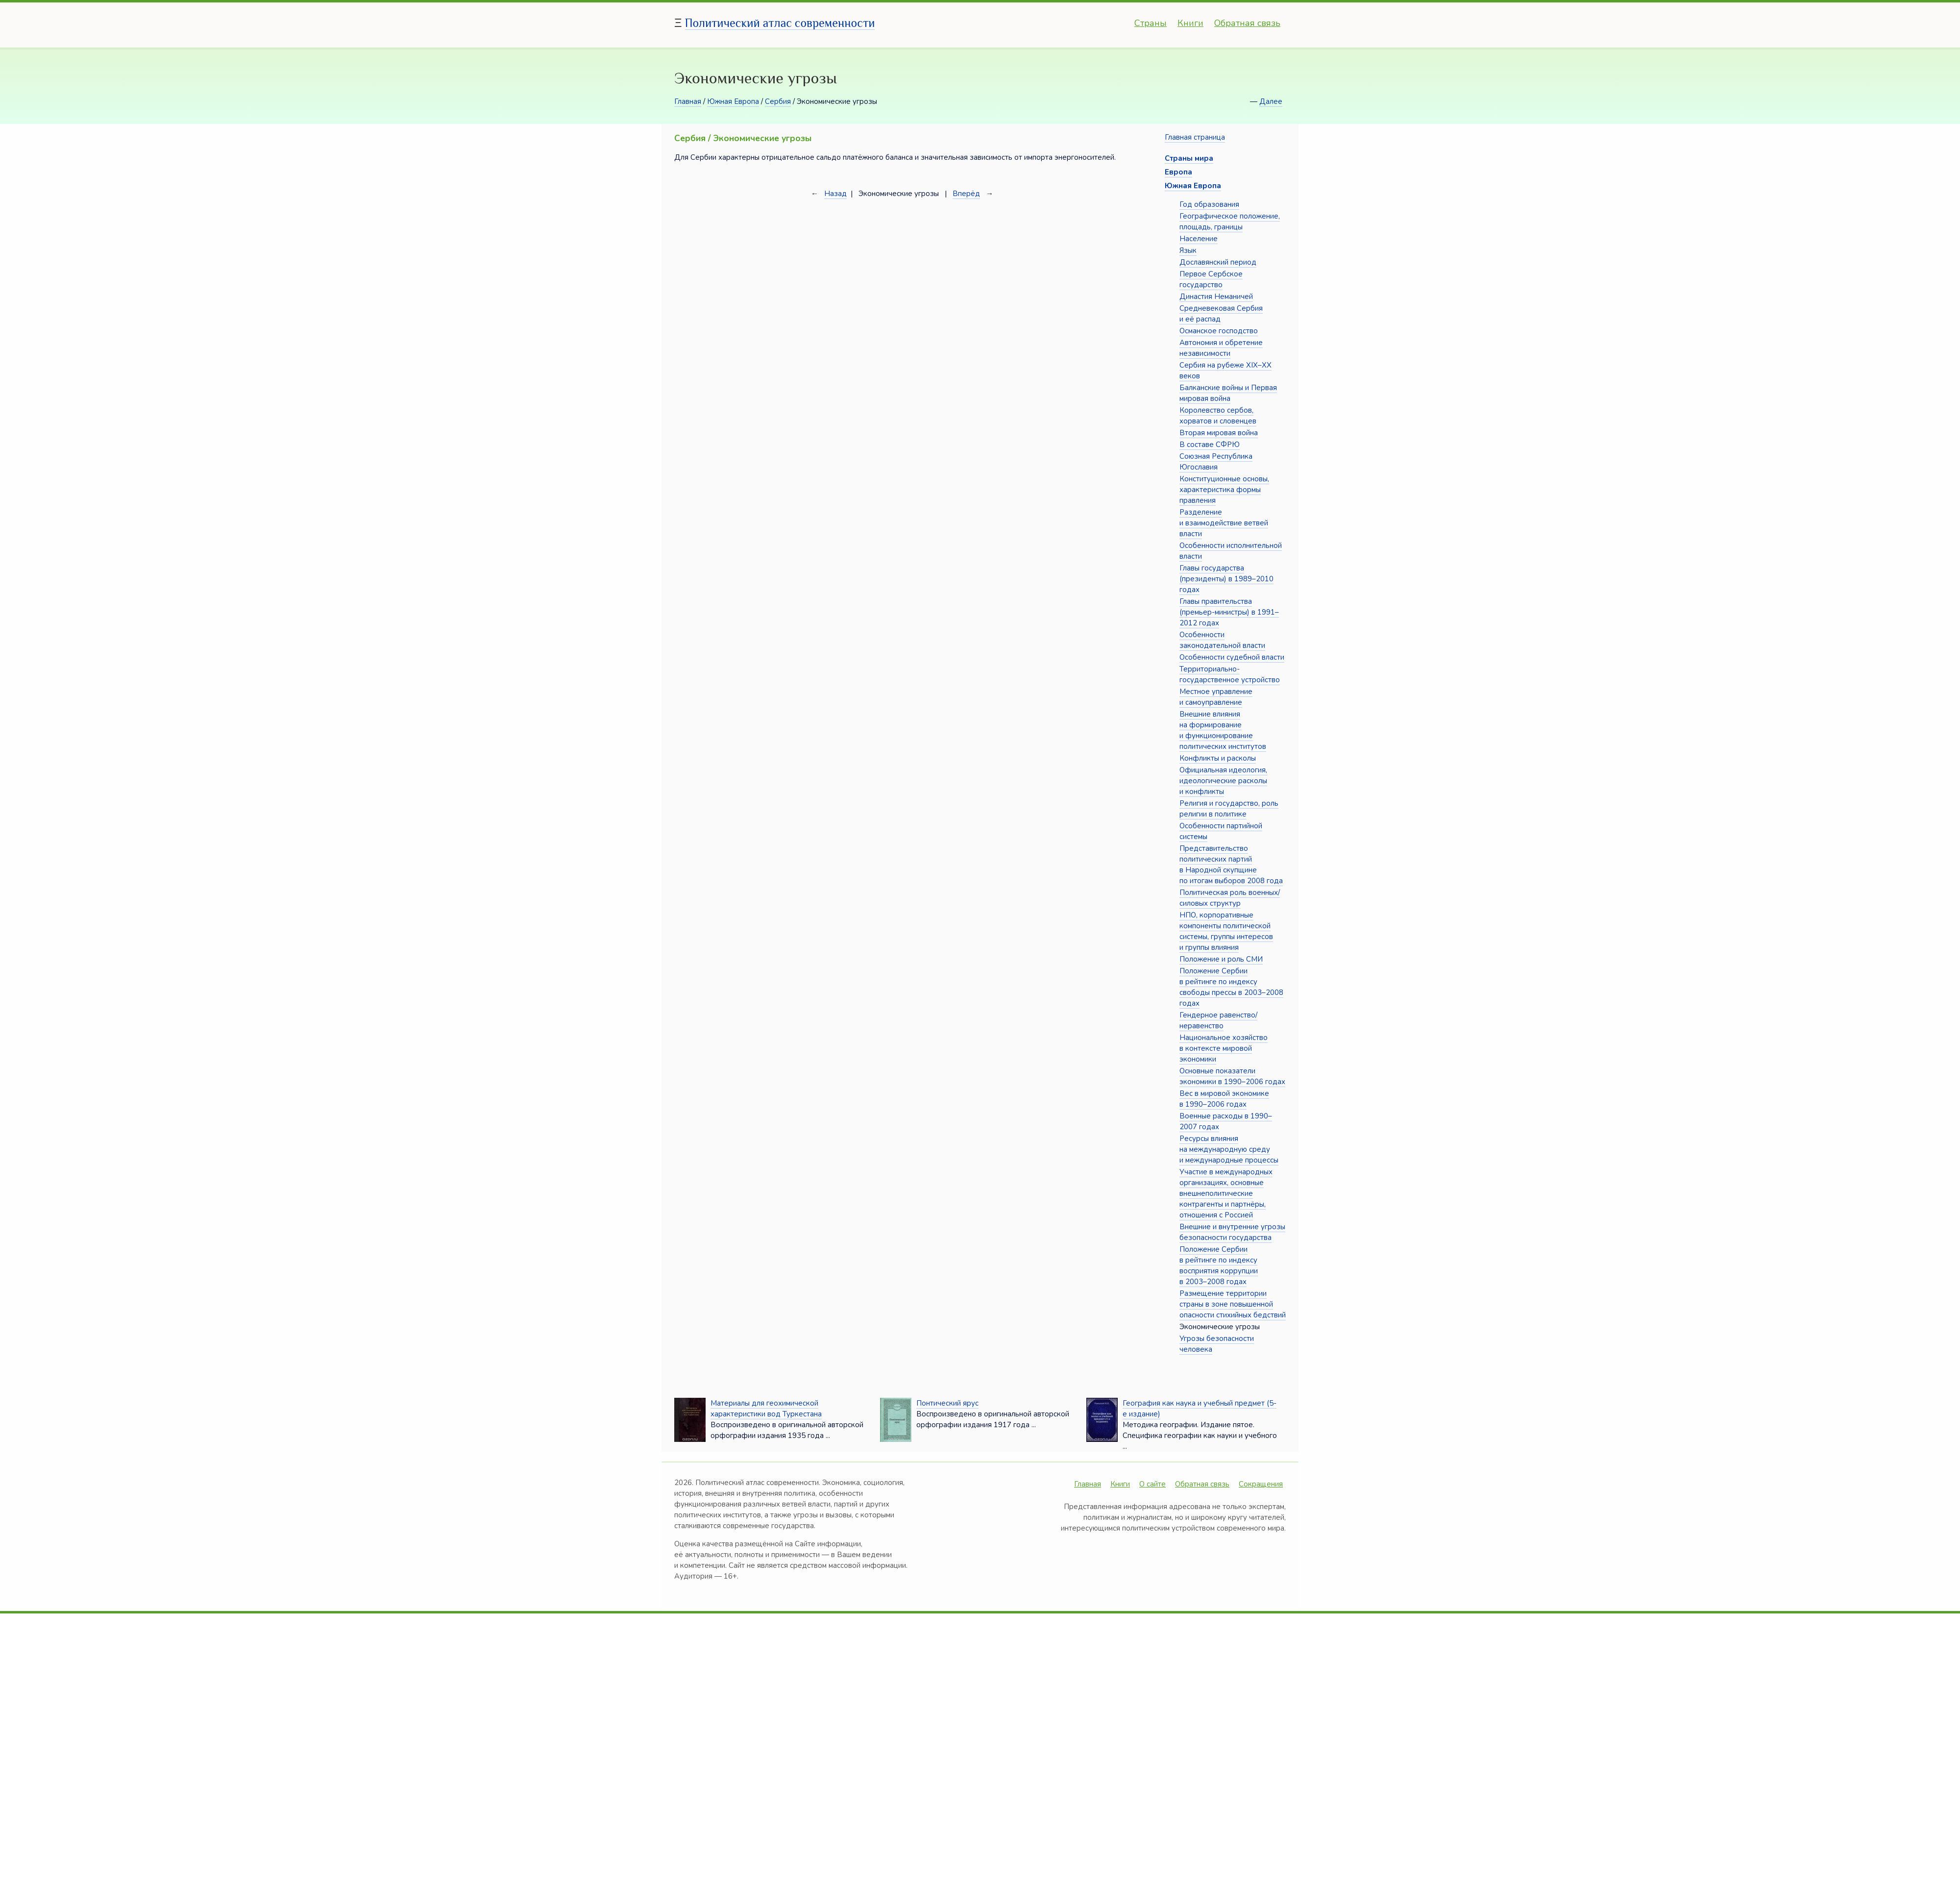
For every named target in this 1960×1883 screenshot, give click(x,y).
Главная (687, 101)
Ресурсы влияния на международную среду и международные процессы (1228, 1149)
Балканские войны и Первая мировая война (1228, 393)
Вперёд (966, 193)
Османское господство (1218, 331)
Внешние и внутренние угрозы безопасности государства (1232, 1232)
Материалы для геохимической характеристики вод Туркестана (766, 1408)
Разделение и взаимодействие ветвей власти (1223, 523)
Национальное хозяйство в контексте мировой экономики (1223, 1048)
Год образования (1209, 204)
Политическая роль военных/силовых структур (1229, 898)
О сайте (1152, 1484)
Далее (1270, 101)
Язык (1188, 250)
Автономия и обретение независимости (1221, 348)
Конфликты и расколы (1217, 758)
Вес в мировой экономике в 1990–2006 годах (1224, 1099)
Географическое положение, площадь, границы (1229, 221)
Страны (1150, 23)
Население (1198, 239)
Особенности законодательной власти (1222, 640)
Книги (1190, 23)
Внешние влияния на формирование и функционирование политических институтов (1222, 730)
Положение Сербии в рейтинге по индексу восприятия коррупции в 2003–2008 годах (1218, 1265)
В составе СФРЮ (1209, 444)
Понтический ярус (947, 1403)
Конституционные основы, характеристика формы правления (1224, 489)
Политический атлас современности (780, 22)
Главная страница (1195, 137)
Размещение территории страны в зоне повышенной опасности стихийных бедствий (1232, 1304)
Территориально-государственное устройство (1229, 674)
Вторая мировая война (1218, 433)
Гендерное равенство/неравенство (1218, 1020)
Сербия (778, 101)
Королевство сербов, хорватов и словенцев (1217, 415)
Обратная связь (1247, 23)
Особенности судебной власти (1231, 657)
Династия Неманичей (1216, 296)
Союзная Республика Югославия (1215, 461)
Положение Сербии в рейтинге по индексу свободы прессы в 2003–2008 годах (1231, 987)
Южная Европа (733, 101)
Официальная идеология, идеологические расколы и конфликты (1223, 780)
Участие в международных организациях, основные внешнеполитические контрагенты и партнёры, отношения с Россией (1226, 1193)
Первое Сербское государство (1211, 279)
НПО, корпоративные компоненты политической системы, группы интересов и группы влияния (1226, 931)
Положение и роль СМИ (1221, 959)
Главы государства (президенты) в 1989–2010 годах (1226, 579)
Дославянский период (1217, 262)
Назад (835, 193)
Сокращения (1261, 1484)
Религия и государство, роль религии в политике (1228, 808)
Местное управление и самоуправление (1215, 697)
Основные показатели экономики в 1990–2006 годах (1232, 1076)
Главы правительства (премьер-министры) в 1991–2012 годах (1229, 612)
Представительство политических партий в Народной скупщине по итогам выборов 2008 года (1231, 864)
